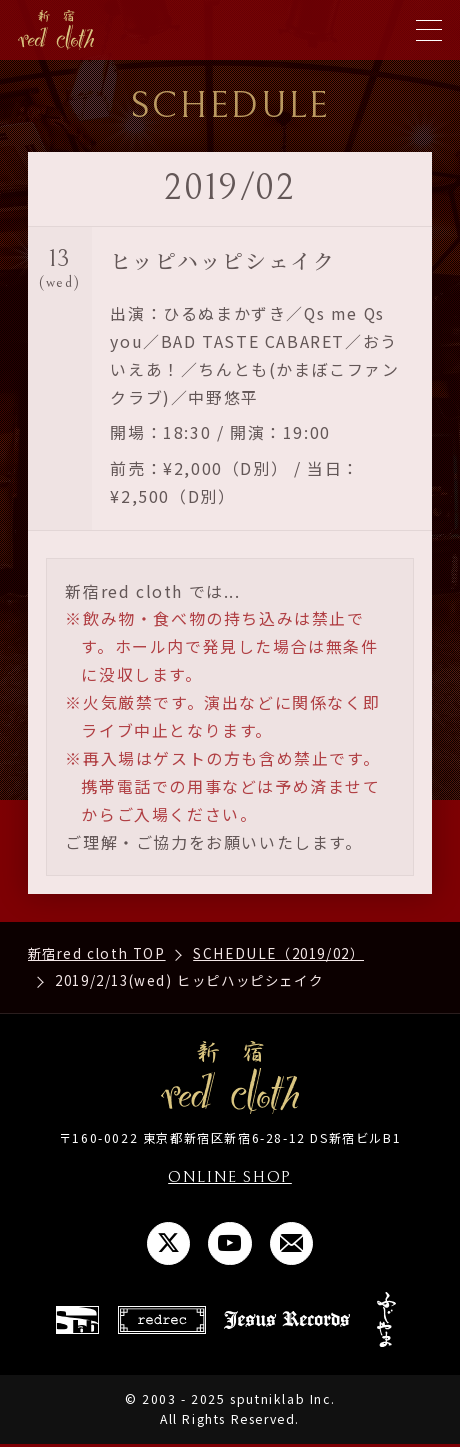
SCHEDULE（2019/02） (278, 953)
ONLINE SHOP (230, 1177)
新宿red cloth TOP (97, 953)
